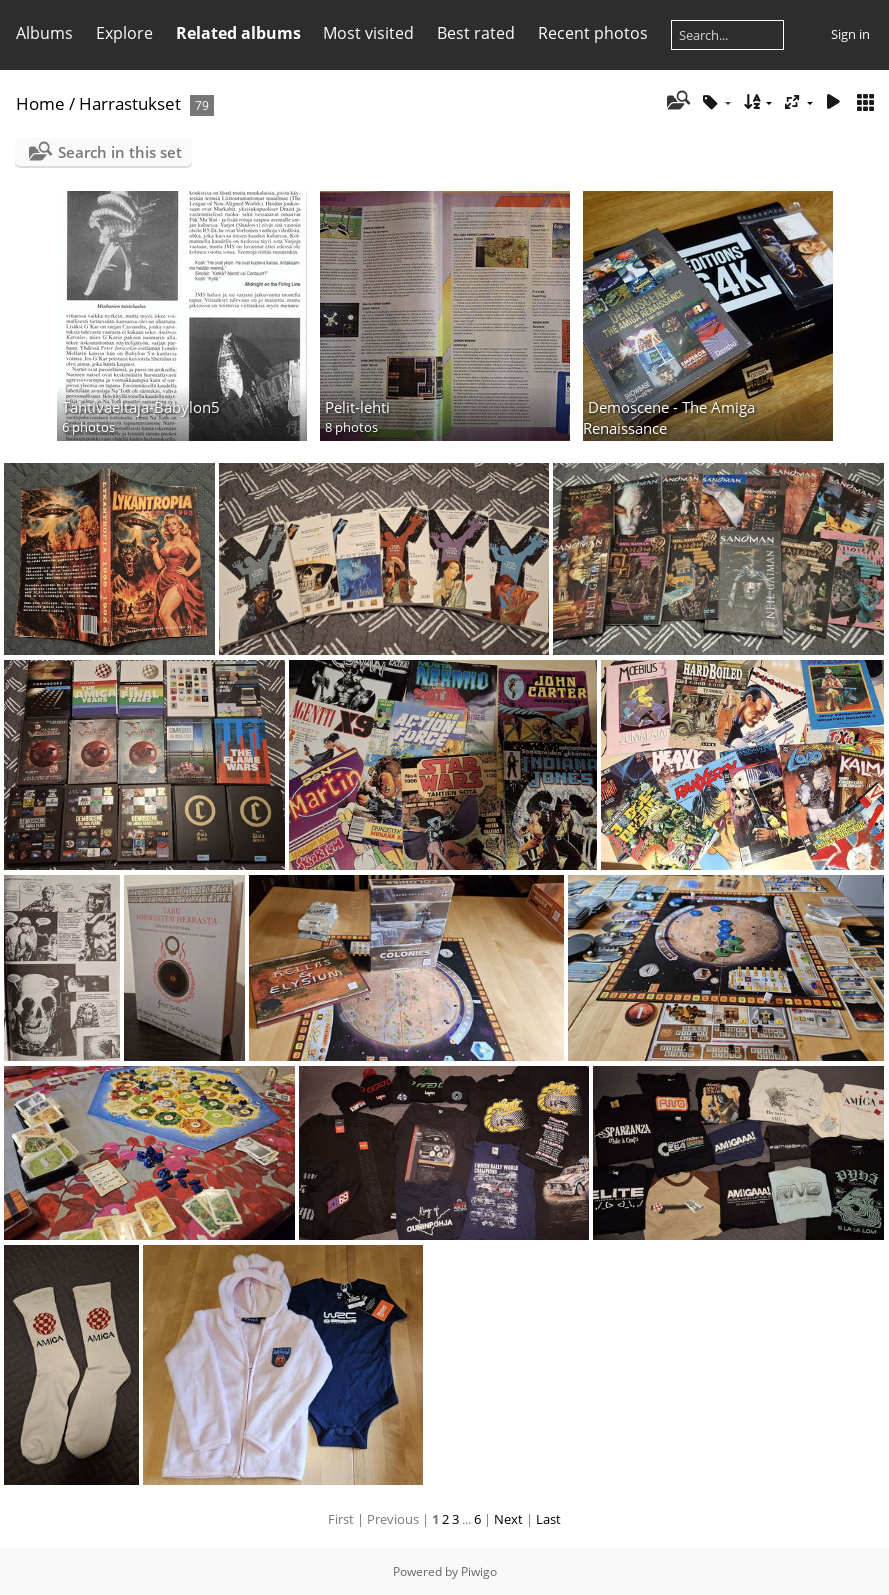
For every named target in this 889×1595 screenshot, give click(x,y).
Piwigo (479, 1571)
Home (40, 103)
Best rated (476, 33)
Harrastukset (130, 103)
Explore (124, 33)
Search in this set (120, 152)
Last (548, 1519)
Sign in (850, 34)
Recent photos (593, 33)
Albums (44, 33)
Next (508, 1519)
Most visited (368, 33)
